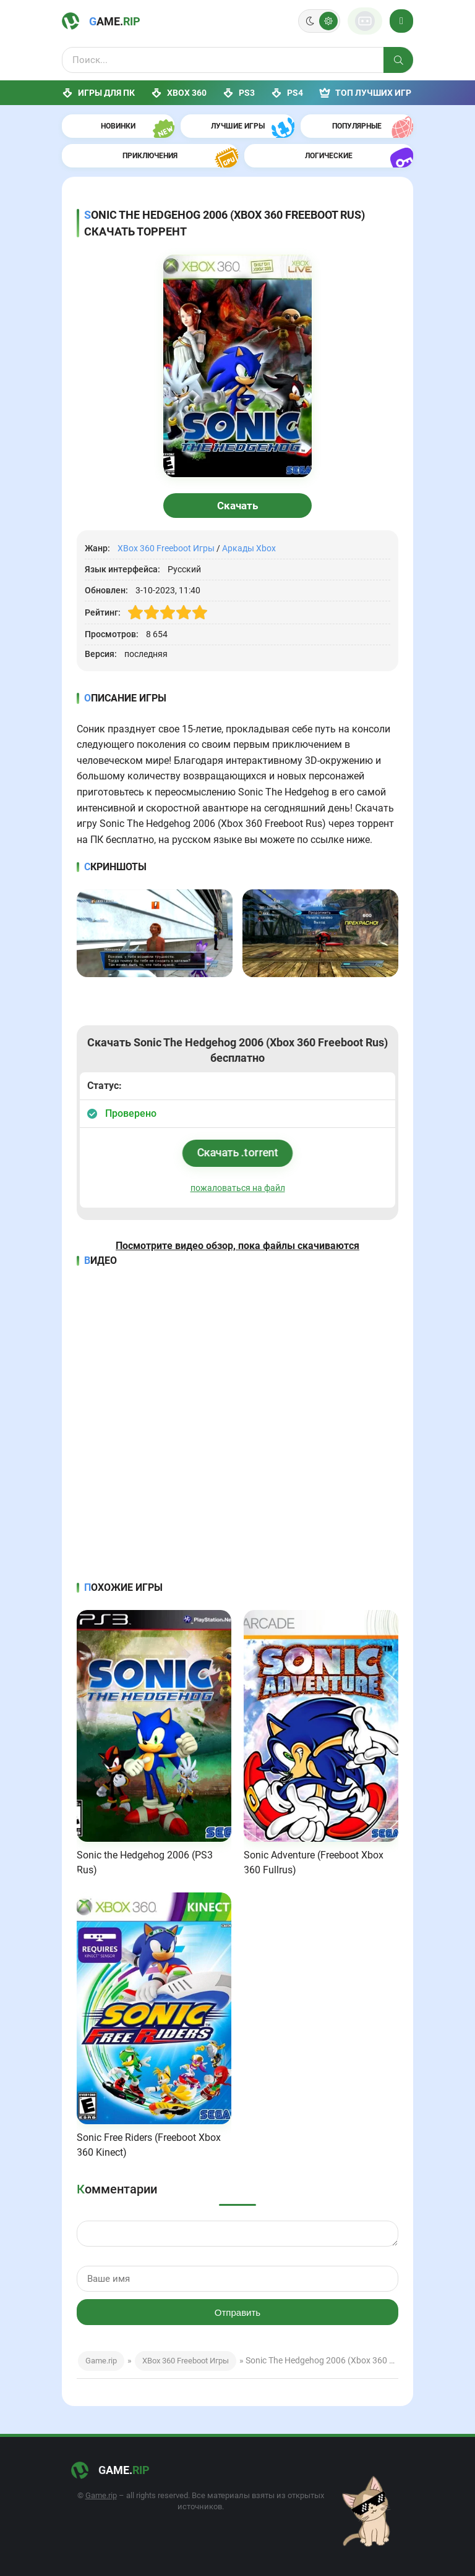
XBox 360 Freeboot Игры (166, 548)
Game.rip (101, 2360)
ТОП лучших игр (365, 92)
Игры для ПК (98, 92)
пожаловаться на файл (237, 1188)
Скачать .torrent (237, 1152)
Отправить (237, 2312)
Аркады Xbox (249, 548)
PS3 (239, 92)
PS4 (287, 92)
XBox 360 (179, 92)
